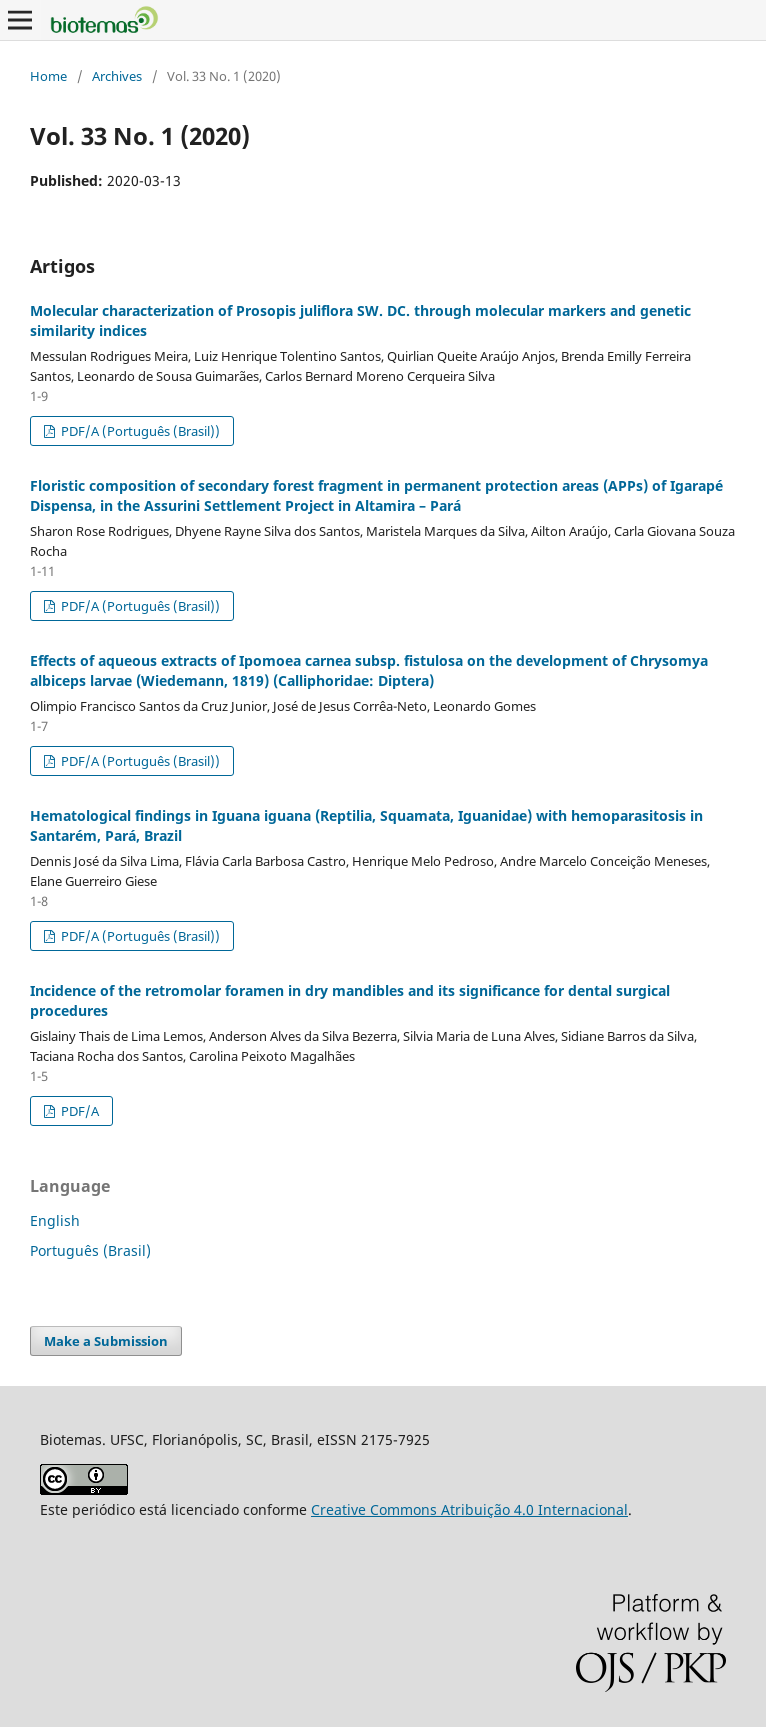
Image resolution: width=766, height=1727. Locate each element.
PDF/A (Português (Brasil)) (139, 431)
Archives (117, 76)
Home (48, 76)
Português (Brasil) (90, 1250)
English (55, 1220)
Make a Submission (106, 1341)
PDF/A (78, 1111)
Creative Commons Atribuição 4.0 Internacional (469, 1509)
